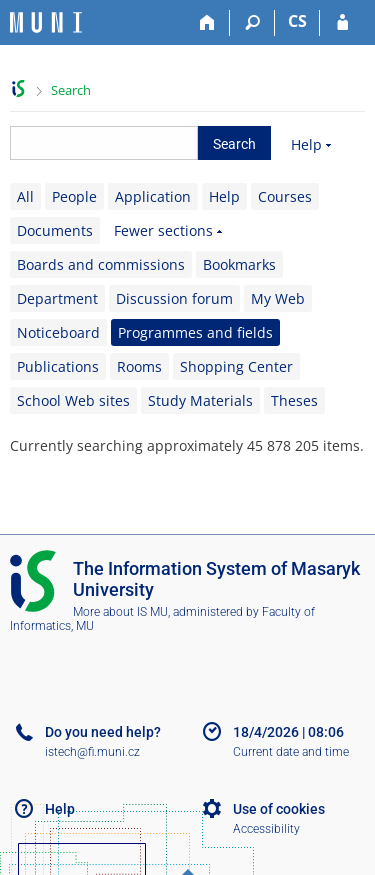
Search (71, 90)
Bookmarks (239, 264)
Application (153, 196)
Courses (285, 196)
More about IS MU (120, 612)
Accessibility (266, 829)
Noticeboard (58, 332)
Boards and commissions (101, 264)
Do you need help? (103, 732)
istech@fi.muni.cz (92, 752)
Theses (294, 400)
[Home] (207, 23)
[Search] (252, 23)
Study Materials (200, 400)
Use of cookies (279, 809)
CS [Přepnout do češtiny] (297, 21)
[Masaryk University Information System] (46, 22)
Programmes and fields (195, 332)
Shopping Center (236, 366)
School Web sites (73, 400)
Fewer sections (163, 230)
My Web (278, 298)
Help (306, 144)
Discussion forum (174, 298)
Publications (58, 366)
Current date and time (291, 752)
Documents (55, 230)
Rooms (139, 366)
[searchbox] (104, 143)
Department (57, 298)
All (25, 196)
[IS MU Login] (342, 23)
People (74, 196)
